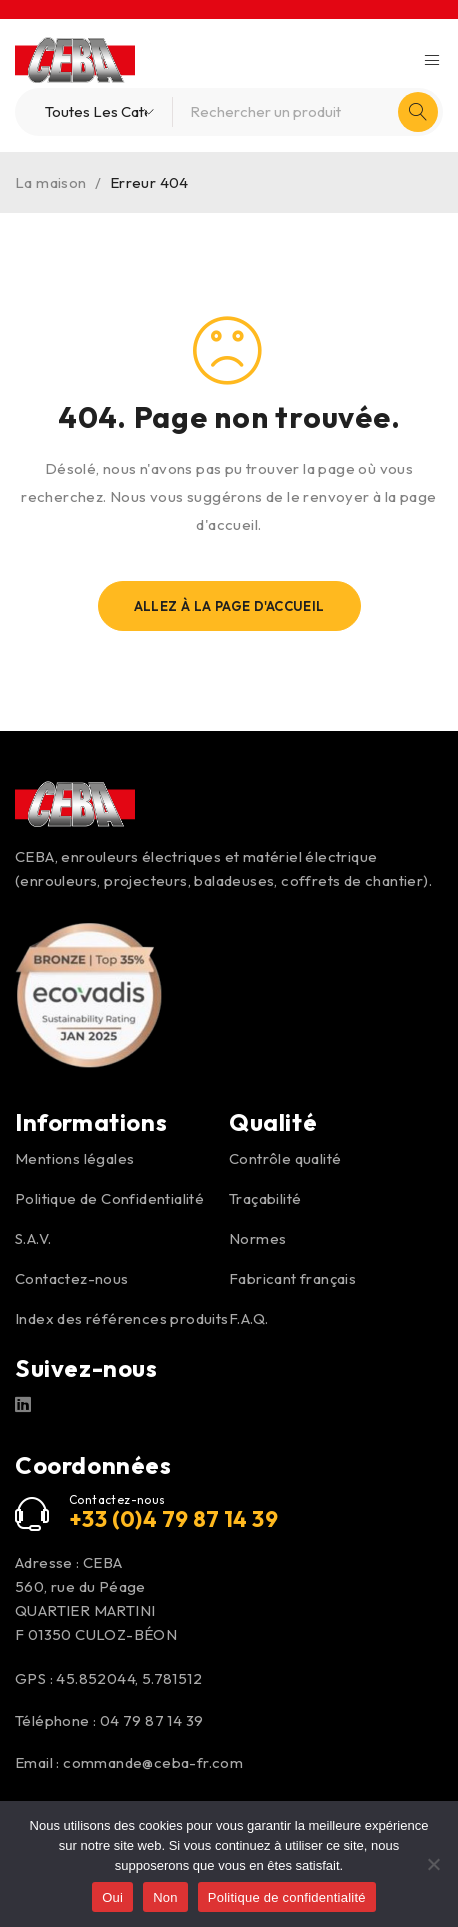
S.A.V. (33, 1238)
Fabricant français (292, 1278)
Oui (112, 1897)
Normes (257, 1238)
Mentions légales (74, 1158)
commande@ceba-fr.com (153, 1762)
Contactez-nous (72, 1278)
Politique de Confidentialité (109, 1198)
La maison (51, 182)
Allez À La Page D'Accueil (229, 606)
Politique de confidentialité (287, 1897)
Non (165, 1897)
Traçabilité (265, 1198)
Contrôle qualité (285, 1158)
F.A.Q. (248, 1318)
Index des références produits (122, 1318)
